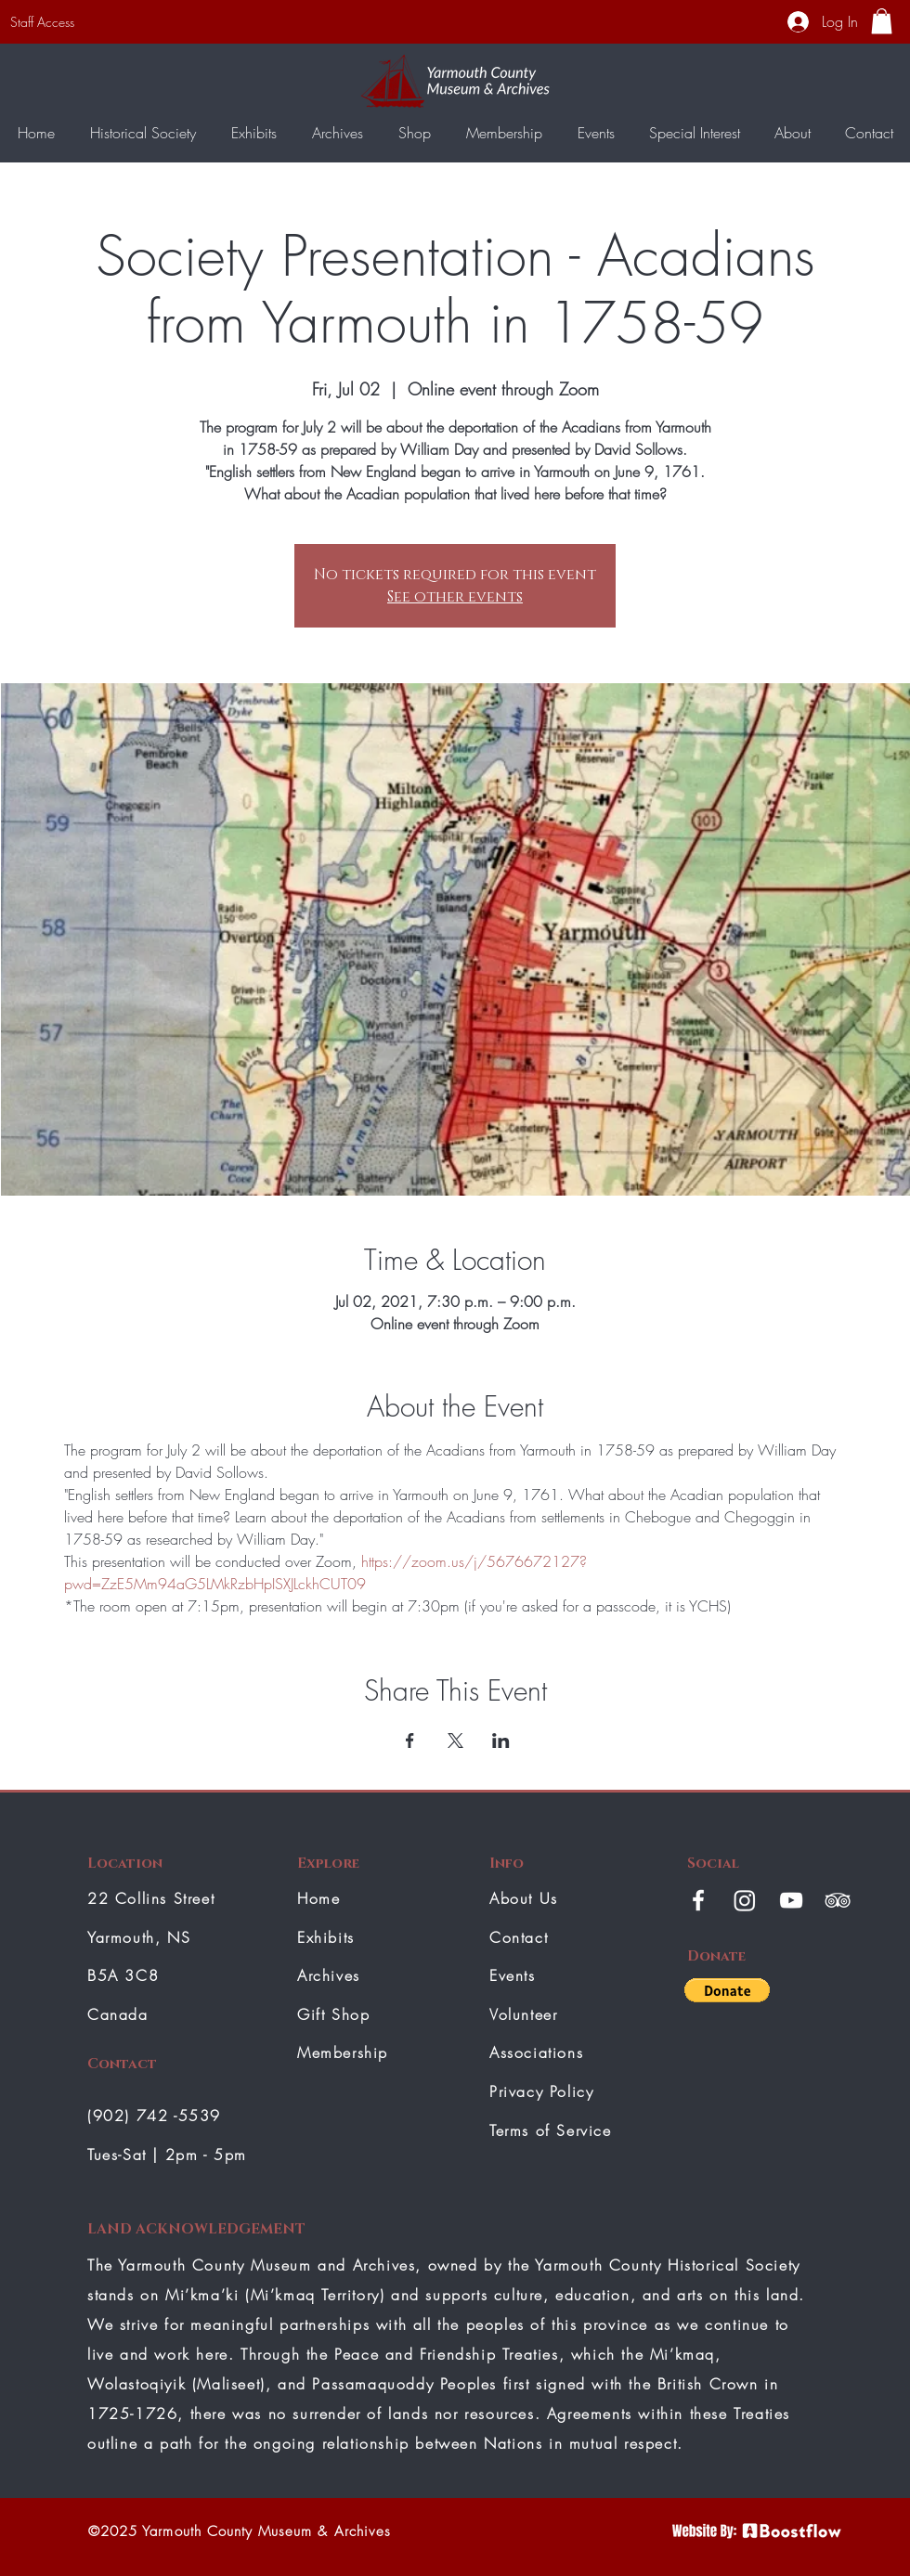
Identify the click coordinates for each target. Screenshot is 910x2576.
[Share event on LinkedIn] (501, 1740)
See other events (455, 597)
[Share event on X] (455, 1740)
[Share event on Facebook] (410, 1740)
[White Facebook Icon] (698, 1900)
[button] (881, 20)
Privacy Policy (541, 2091)
